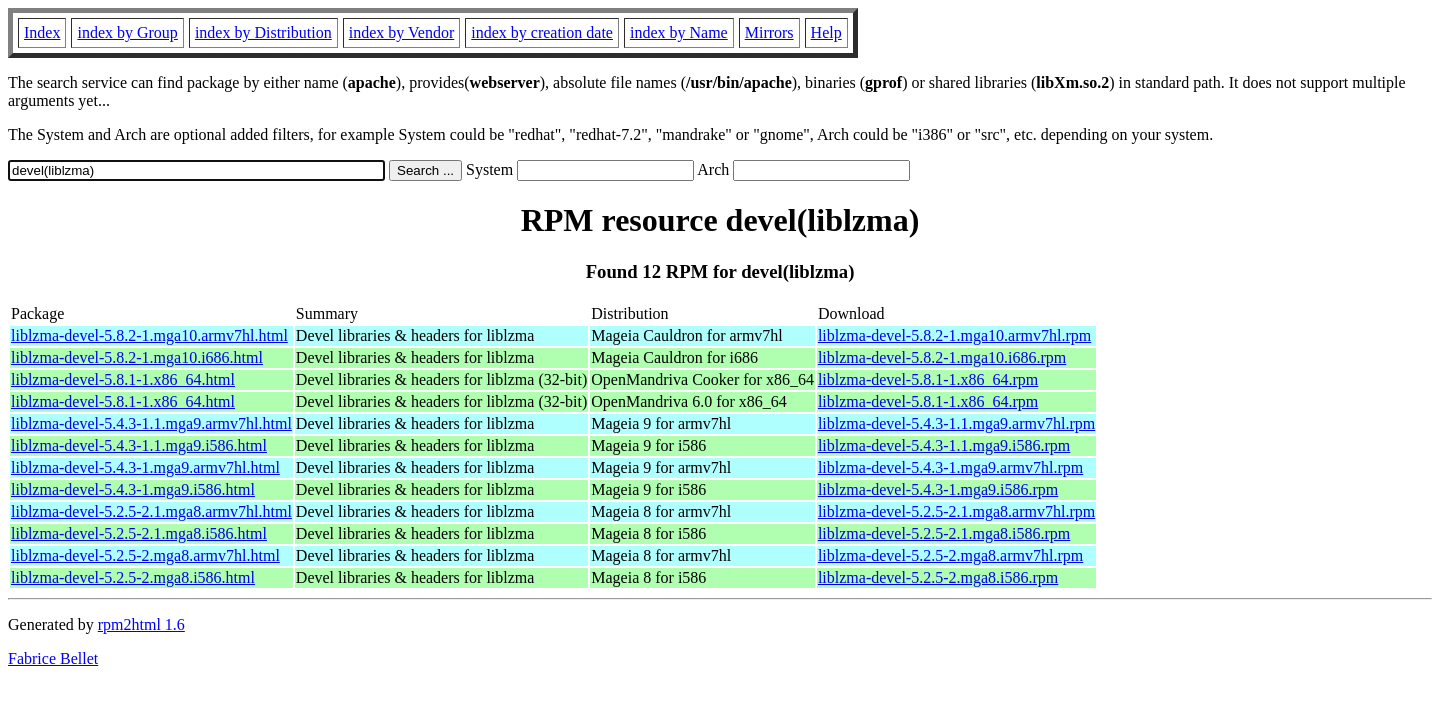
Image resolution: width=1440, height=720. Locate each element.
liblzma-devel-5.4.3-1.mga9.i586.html (133, 489)
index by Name (679, 32)
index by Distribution (263, 32)
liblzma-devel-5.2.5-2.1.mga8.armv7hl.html (151, 511)
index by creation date (542, 32)
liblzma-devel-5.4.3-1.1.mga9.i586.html (139, 445)
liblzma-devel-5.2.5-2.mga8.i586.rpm (938, 577)
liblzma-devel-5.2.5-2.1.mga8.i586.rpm (944, 533)
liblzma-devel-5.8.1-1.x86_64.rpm (928, 379)
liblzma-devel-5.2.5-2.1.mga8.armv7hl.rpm (956, 511)
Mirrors (769, 32)
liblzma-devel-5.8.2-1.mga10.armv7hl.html (149, 335)
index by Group (127, 32)
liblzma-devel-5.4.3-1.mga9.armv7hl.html (145, 467)
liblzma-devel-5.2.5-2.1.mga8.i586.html (139, 533)
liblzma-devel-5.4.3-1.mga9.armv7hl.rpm (950, 467)
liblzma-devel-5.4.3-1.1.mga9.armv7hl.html (151, 423)
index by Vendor (401, 32)
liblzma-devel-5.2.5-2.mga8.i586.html (133, 577)
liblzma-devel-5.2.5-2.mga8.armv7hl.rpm (950, 555)
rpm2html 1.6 (141, 624)
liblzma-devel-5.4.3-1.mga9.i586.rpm (938, 489)
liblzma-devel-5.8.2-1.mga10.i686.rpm (942, 357)
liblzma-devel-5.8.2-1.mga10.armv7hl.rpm (954, 335)
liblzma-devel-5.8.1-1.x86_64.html (123, 379)
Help (826, 32)
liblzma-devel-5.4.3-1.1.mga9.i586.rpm (944, 445)
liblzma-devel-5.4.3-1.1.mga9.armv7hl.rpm (956, 423)
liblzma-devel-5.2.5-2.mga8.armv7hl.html (145, 555)
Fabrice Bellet (53, 658)
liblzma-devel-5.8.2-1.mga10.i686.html (137, 357)
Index (42, 32)
